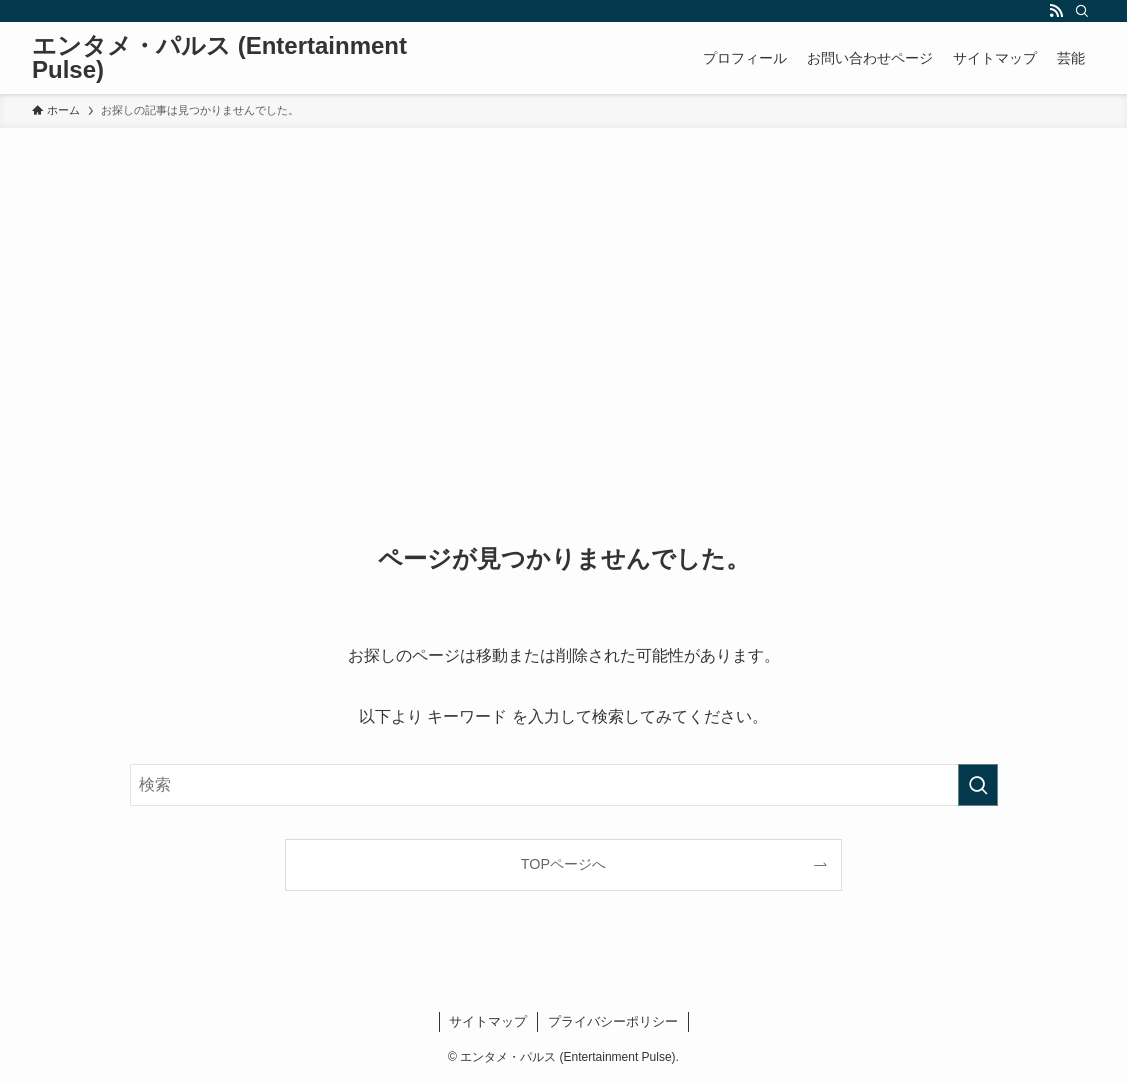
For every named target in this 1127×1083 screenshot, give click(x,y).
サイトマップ (488, 1021)
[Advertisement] (563, 278)
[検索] (1082, 11)
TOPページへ (563, 864)
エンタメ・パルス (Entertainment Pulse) (219, 58)
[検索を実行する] (978, 785)
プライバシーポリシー (613, 1021)
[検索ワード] (564, 785)
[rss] (1056, 11)
